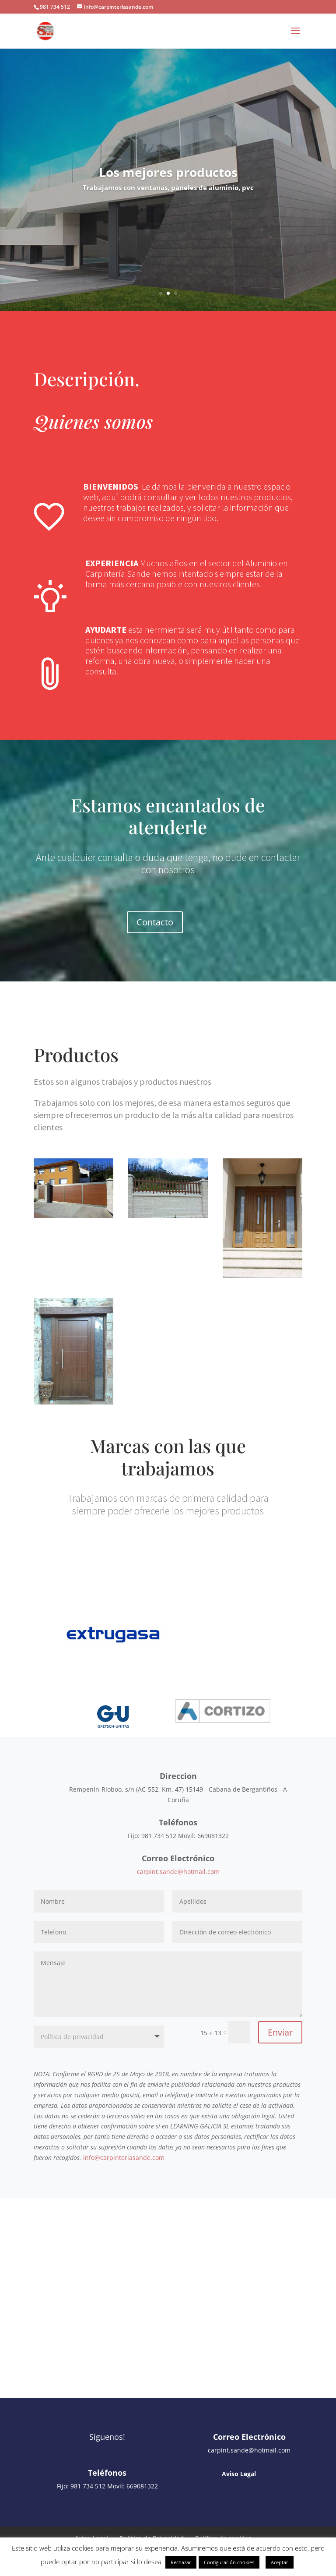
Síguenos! (107, 2436)
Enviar (280, 2032)
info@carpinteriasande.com (123, 2157)
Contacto (154, 922)
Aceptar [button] (279, 2562)
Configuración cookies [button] (229, 2562)
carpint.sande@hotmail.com (178, 1871)
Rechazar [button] (181, 2562)
